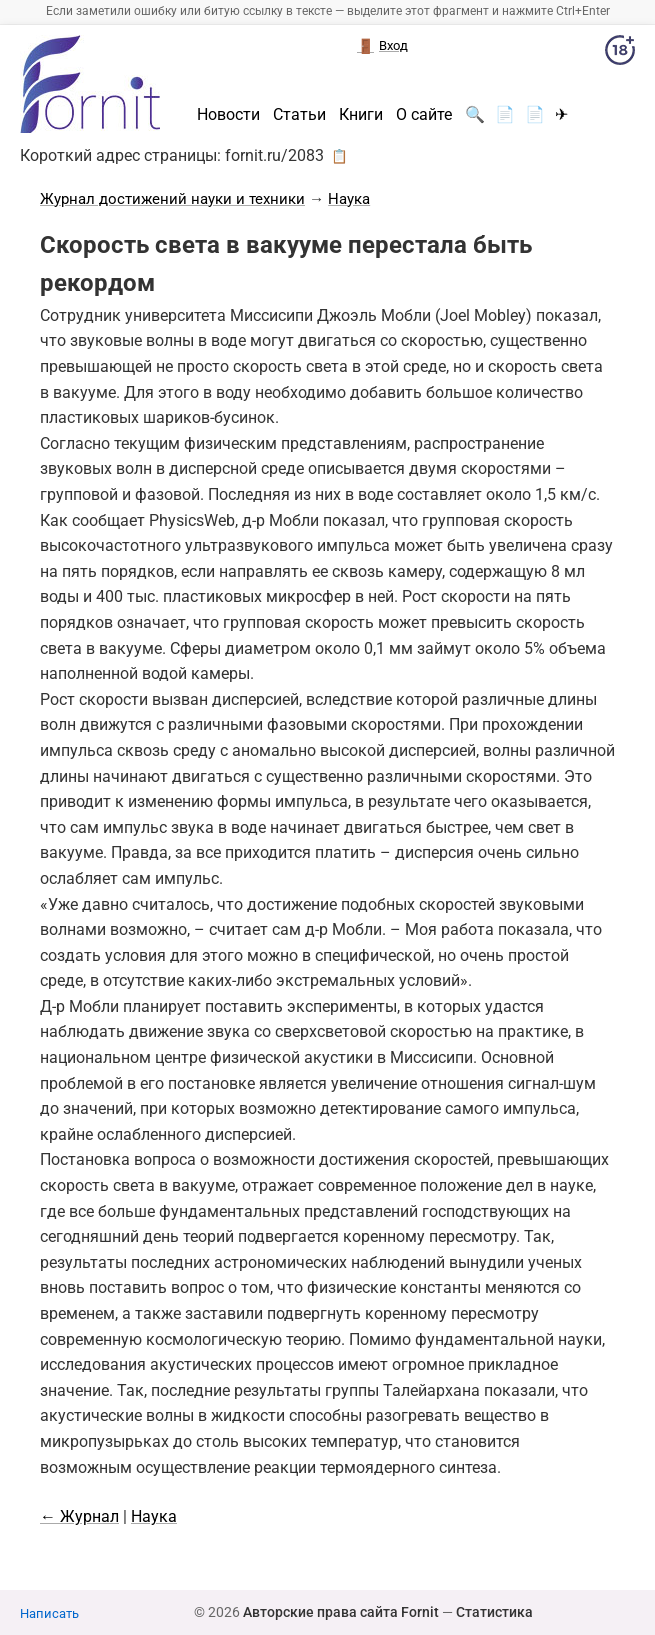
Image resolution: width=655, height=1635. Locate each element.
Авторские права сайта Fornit (341, 1612)
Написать (49, 1613)
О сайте (424, 115)
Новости (228, 115)
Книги (361, 115)
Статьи (299, 115)
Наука (349, 199)
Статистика (494, 1612)
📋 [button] (339, 156)
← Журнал (79, 1516)
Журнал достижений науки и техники (172, 199)
